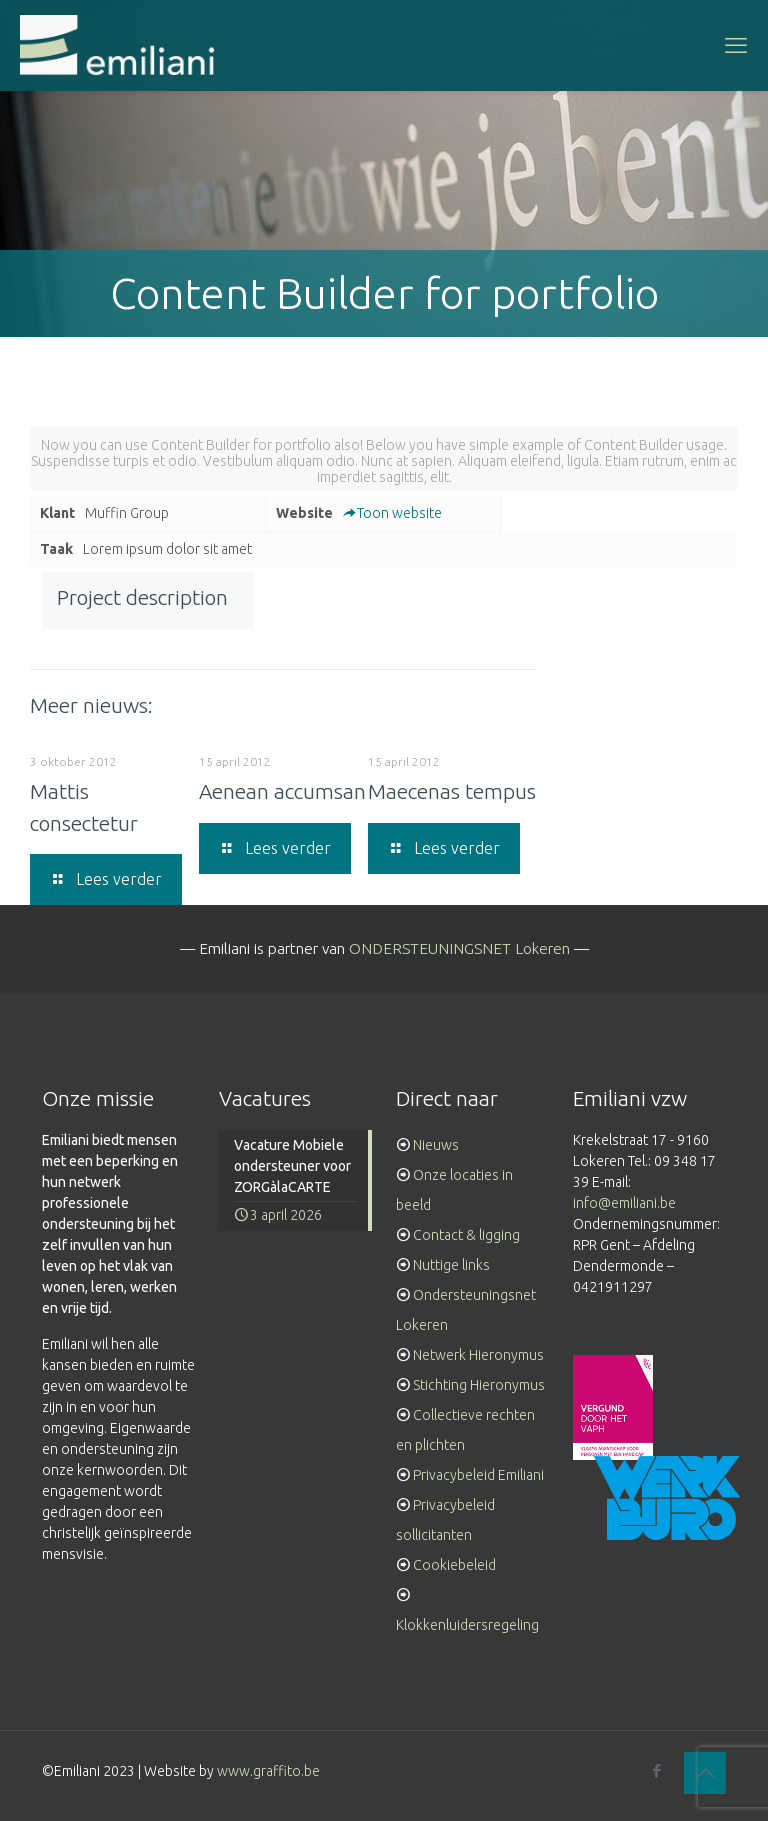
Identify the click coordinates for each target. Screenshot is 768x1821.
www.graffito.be (268, 1771)
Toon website (392, 513)
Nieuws (436, 1145)
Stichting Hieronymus (479, 1385)
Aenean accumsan (282, 791)
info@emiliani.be (624, 1203)
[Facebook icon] (656, 1770)
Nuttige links (451, 1265)
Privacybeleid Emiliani (478, 1475)
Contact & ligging (466, 1235)
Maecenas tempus (452, 791)
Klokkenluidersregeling (467, 1625)
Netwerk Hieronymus (478, 1355)
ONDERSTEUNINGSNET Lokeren (459, 948)
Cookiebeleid (454, 1565)
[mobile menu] (736, 45)
